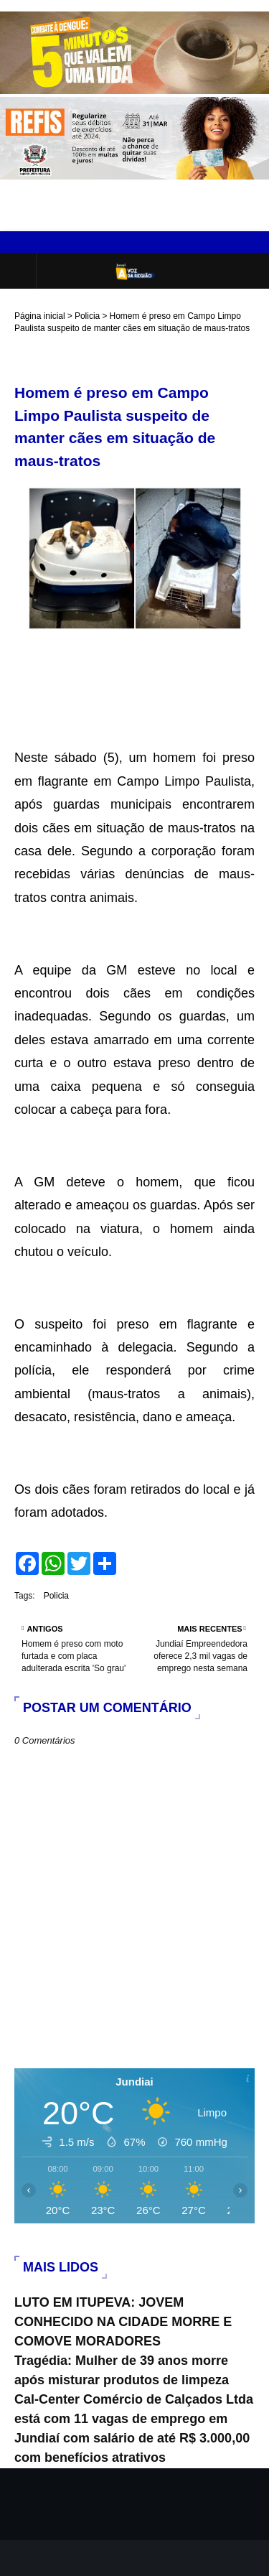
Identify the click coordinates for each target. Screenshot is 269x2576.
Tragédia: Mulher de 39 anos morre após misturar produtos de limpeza (121, 2370)
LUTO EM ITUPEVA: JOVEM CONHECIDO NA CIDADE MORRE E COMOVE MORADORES (123, 2321)
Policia (87, 316)
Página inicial (39, 316)
